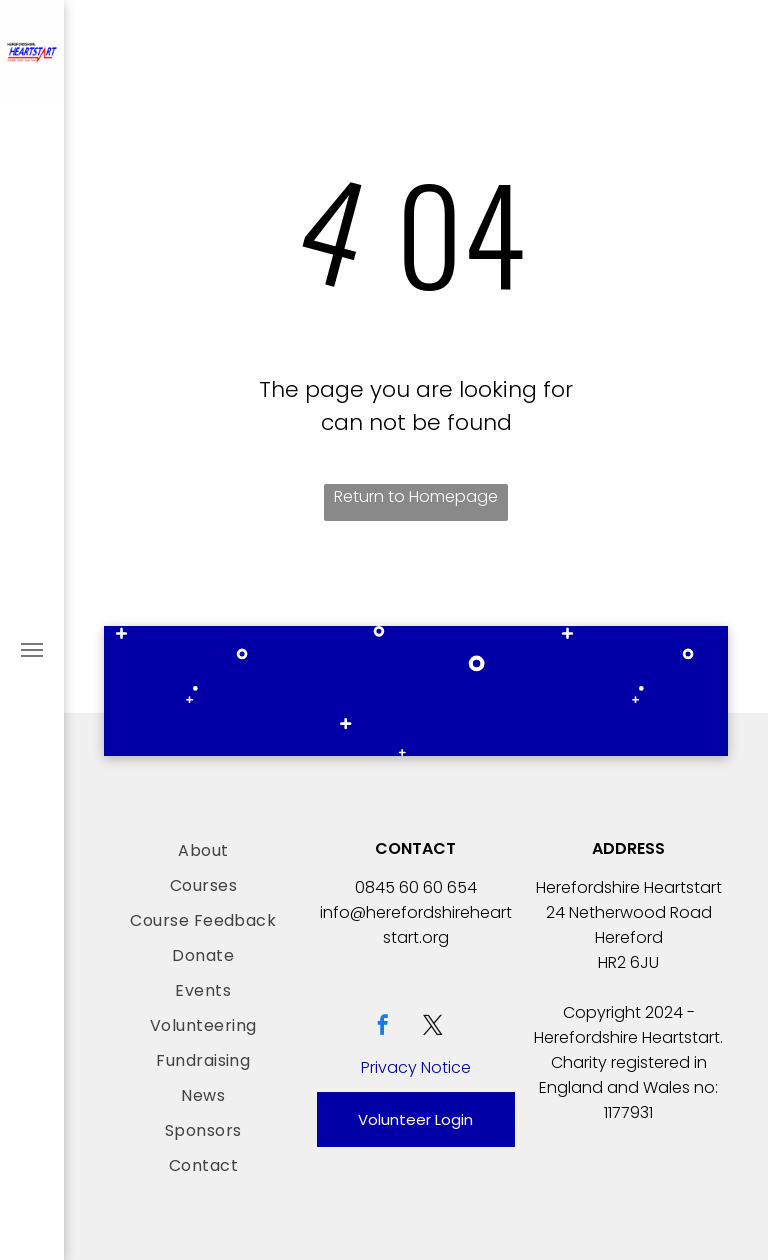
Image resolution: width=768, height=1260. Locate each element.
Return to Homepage (416, 496)
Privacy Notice (416, 1067)
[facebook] (383, 1027)
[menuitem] (203, 850)
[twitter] (433, 1027)
